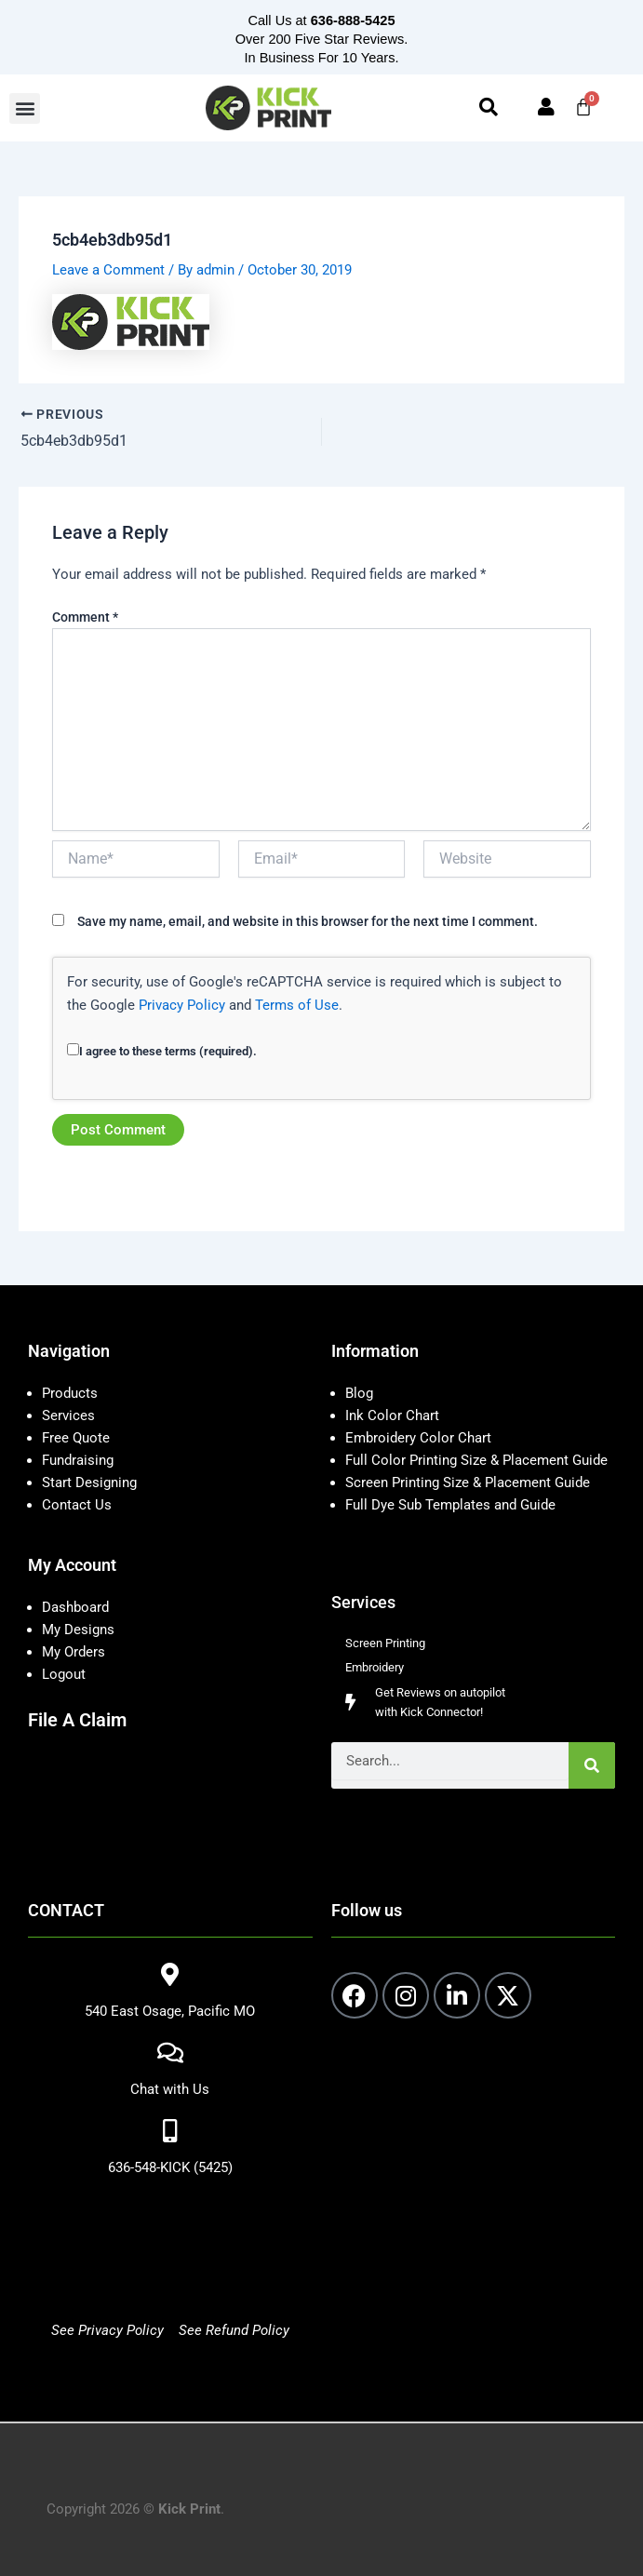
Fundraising (78, 1460)
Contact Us (77, 1504)
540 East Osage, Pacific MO (170, 2011)
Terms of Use (297, 1005)
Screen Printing (385, 1643)
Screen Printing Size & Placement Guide (467, 1482)
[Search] (592, 1765)
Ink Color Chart (392, 1415)
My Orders (73, 1652)
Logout (64, 1674)
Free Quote (76, 1437)
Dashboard (75, 1607)
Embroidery (374, 1667)
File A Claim (77, 1720)
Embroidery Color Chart (420, 1437)
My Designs (78, 1629)
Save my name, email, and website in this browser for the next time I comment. (307, 921)
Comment (85, 617)
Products (70, 1393)
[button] (24, 108)
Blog (359, 1393)
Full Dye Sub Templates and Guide (450, 1504)
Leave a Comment (108, 270)
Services (68, 1415)
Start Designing (89, 1482)
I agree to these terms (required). (162, 1051)
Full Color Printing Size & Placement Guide (476, 1460)
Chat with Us (169, 2089)
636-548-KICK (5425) (170, 2167)
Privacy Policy (182, 1005)
